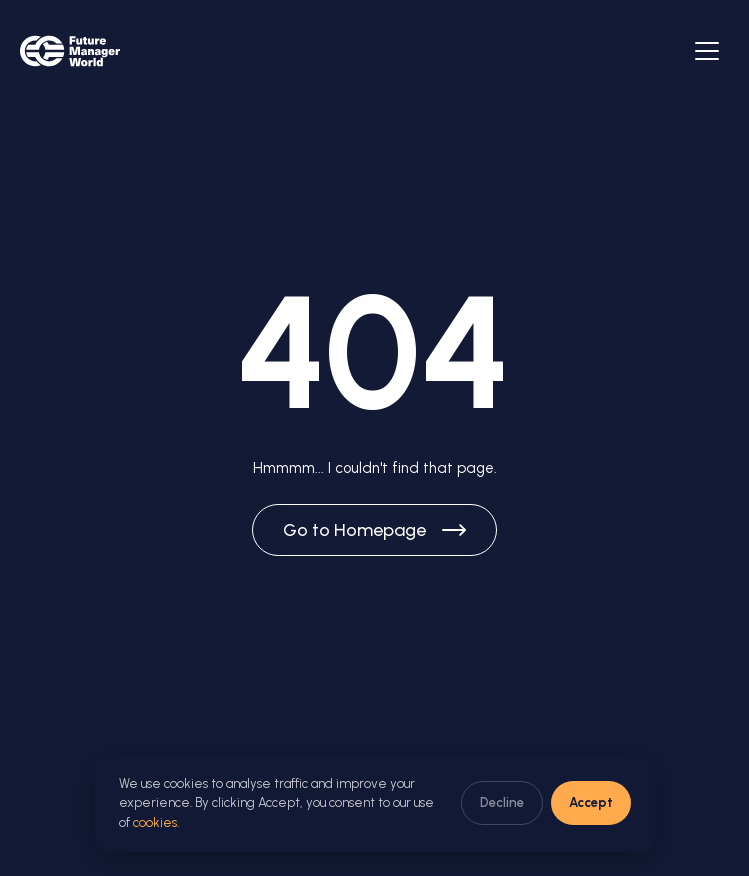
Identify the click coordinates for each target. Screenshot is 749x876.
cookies (155, 822)
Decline (502, 802)
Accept (591, 802)
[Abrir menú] (707, 51)
